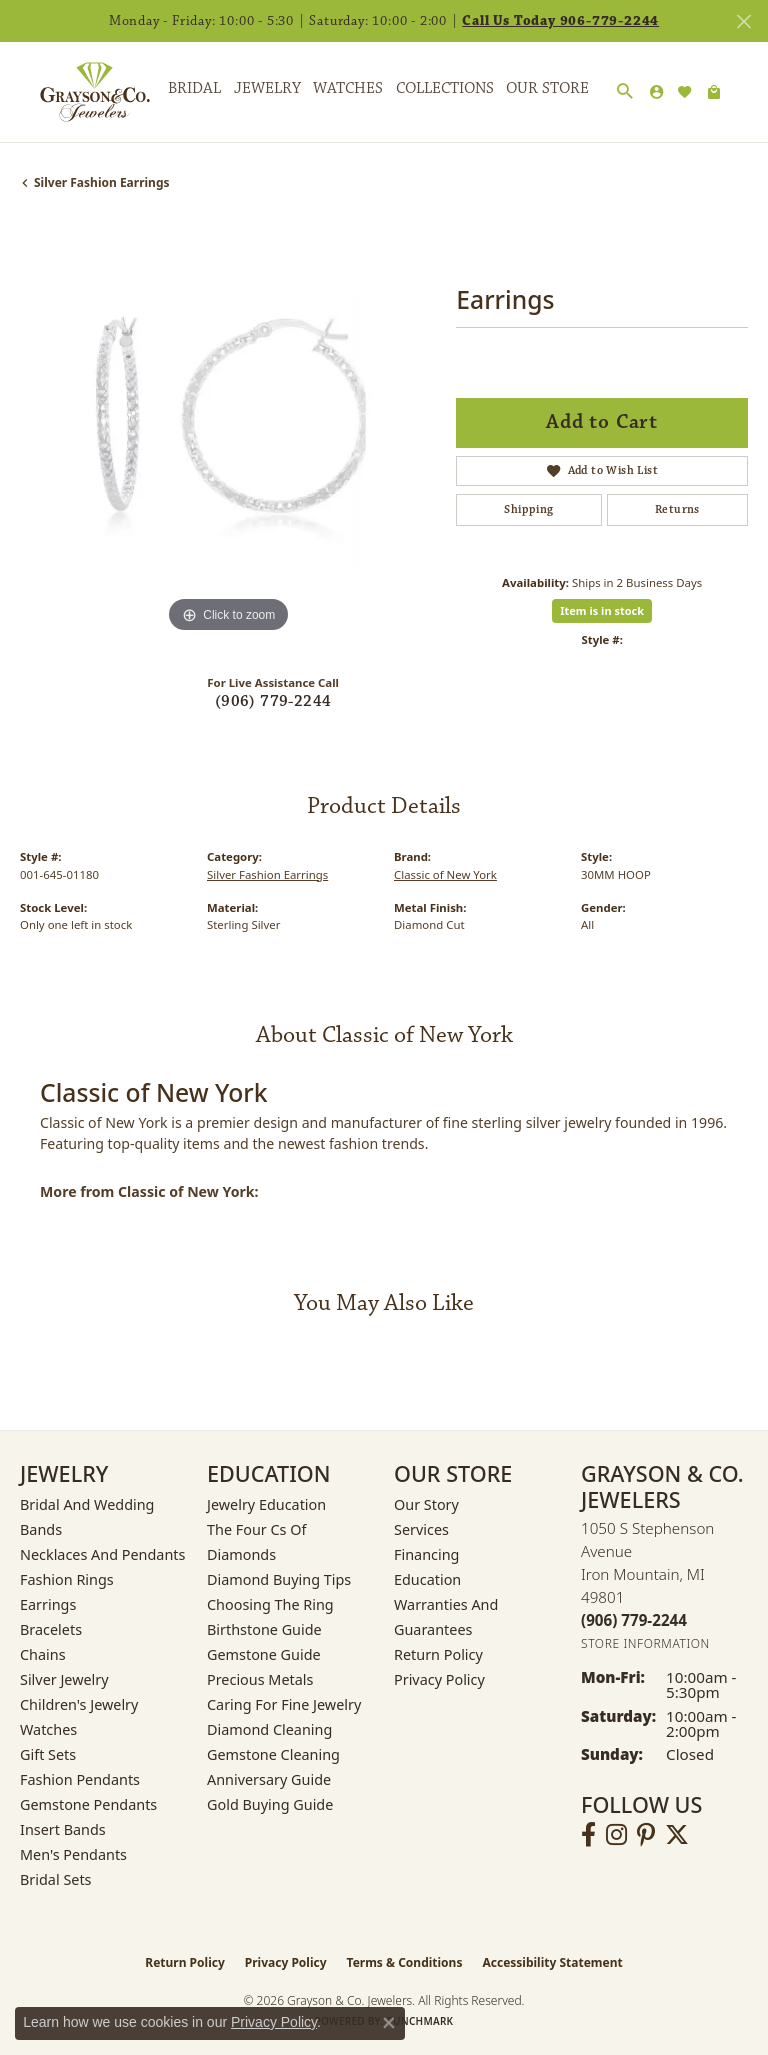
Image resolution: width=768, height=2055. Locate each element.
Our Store (547, 88)
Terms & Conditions (405, 1962)
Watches (348, 88)
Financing (426, 1554)
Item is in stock (602, 610)
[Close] (743, 21)
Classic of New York (445, 874)
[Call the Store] (634, 1620)
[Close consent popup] (389, 2023)
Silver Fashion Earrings (102, 182)
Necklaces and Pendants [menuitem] (102, 1554)
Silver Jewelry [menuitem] (64, 1679)
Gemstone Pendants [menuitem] (88, 1804)
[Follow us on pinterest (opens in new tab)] (646, 1835)
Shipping (528, 509)
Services (421, 1529)
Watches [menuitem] (48, 1729)
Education (427, 1579)
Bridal (194, 88)
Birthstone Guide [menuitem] (264, 1629)
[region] (228, 430)
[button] (625, 92)
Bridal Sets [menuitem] (56, 1879)
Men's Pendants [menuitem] (73, 1854)
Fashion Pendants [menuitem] (80, 1779)
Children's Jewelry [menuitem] (79, 1704)
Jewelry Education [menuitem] (266, 1504)
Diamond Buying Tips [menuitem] (279, 1579)
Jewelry (267, 88)
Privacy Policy (439, 1679)
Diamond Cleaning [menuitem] (269, 1729)
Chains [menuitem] (43, 1654)
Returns (677, 509)
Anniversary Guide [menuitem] (269, 1779)
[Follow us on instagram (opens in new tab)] (616, 1835)
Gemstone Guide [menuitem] (264, 1654)
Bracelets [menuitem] (51, 1629)
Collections (445, 88)
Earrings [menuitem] (48, 1604)
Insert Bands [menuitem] (63, 1829)
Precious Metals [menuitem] (260, 1679)
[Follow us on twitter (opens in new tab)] (677, 1835)
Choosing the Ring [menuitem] (270, 1604)
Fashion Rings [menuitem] (67, 1579)
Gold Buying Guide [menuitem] (270, 1804)
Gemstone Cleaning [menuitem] (273, 1754)
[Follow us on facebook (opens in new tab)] (588, 1835)
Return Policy (438, 1654)
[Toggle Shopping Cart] (714, 92)
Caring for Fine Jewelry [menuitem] (284, 1704)
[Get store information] (645, 1643)
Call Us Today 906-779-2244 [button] (560, 21)
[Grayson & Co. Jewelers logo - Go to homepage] (80, 92)
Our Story (426, 1504)
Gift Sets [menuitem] (48, 1754)
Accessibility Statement (552, 1962)
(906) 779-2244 (273, 701)
